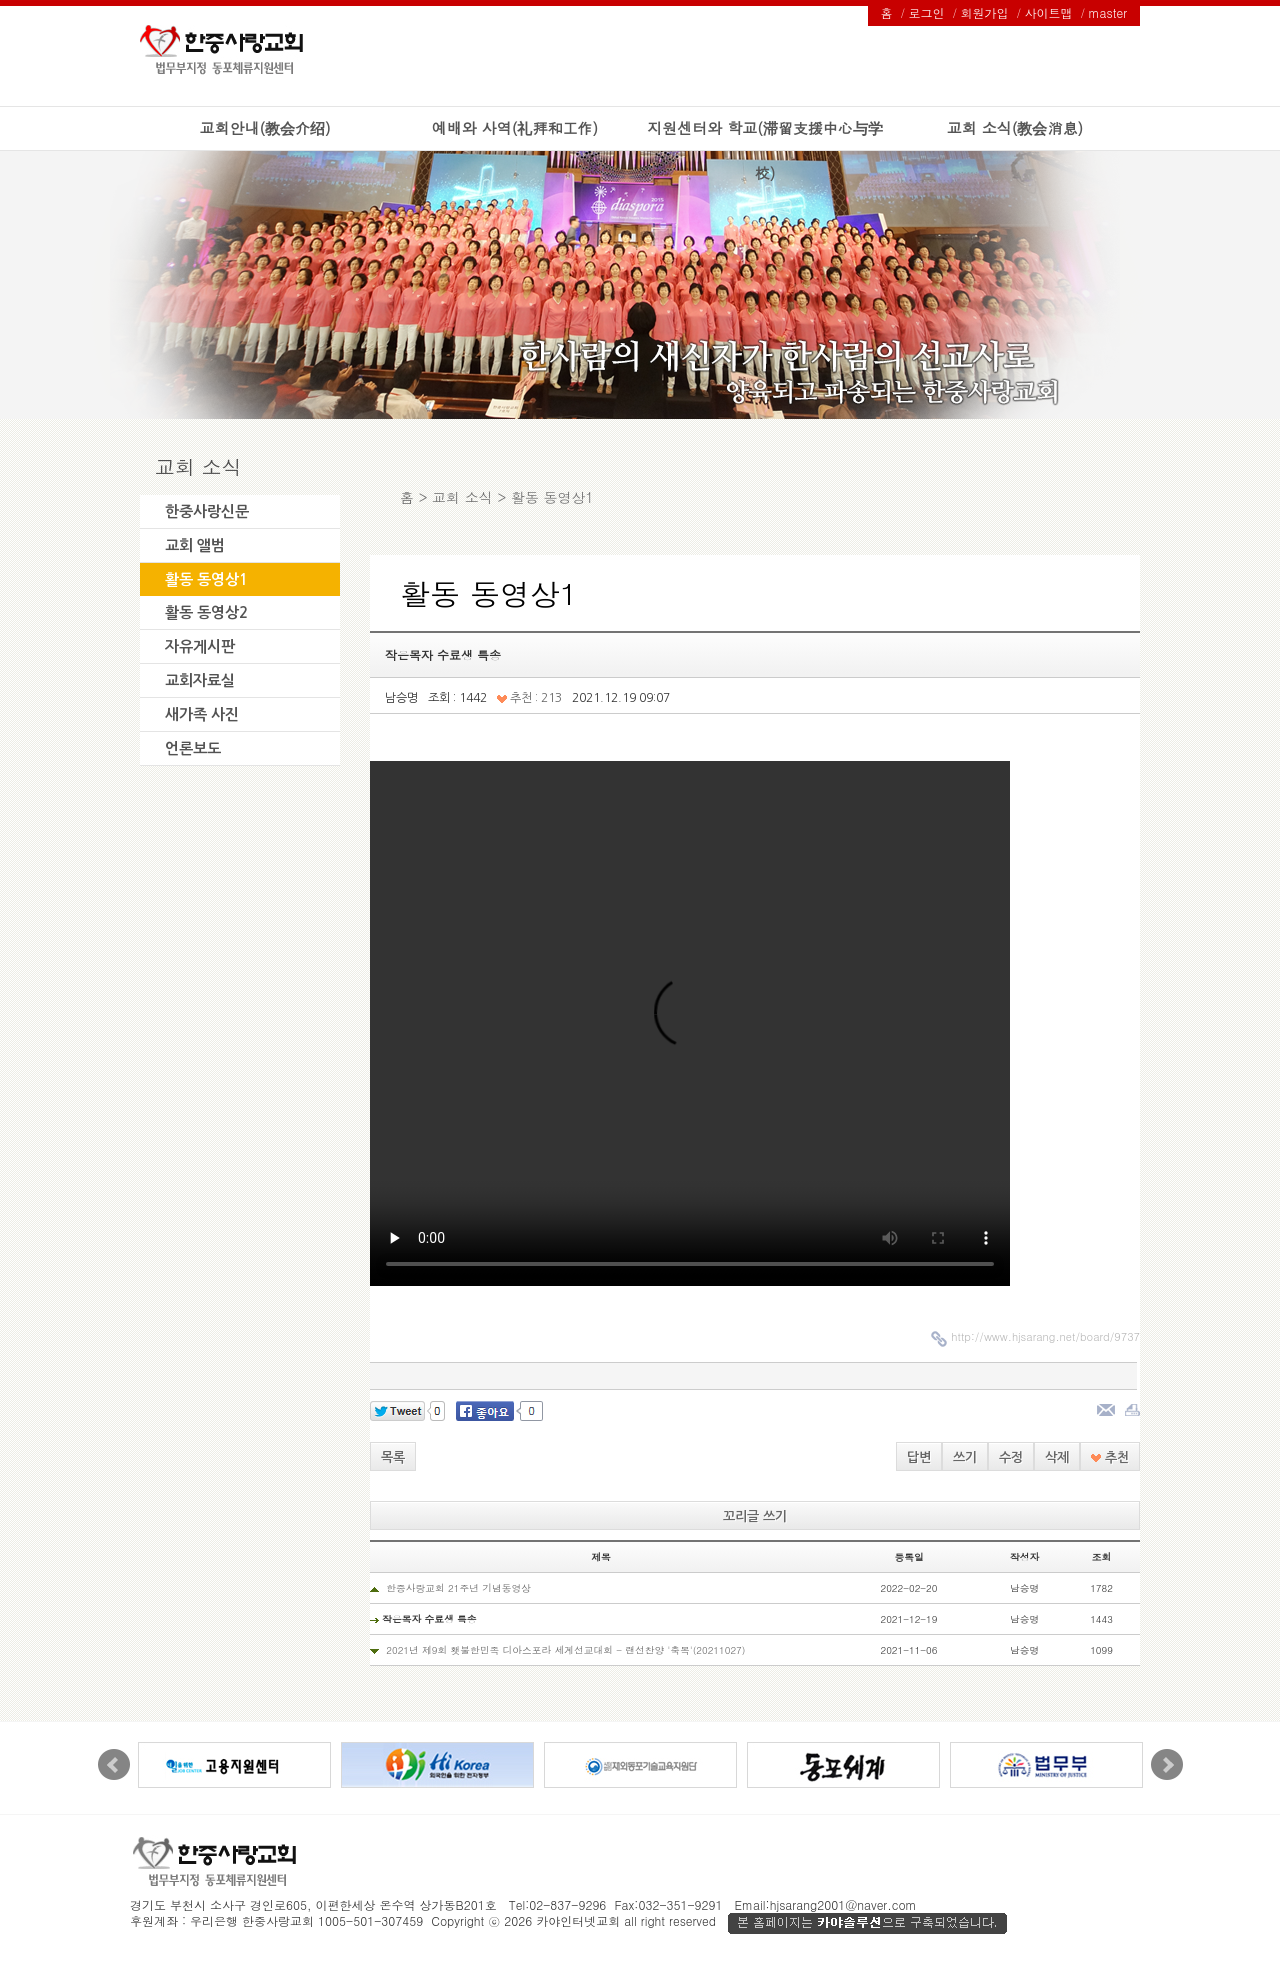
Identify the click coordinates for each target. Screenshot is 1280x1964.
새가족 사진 (202, 714)
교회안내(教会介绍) (264, 127)
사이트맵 (1049, 12)
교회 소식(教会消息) (1015, 127)
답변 (919, 1457)
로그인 (927, 12)
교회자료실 (200, 680)
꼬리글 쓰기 (755, 1516)
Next (1167, 1765)
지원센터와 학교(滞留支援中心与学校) (765, 150)
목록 (393, 1457)
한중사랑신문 (207, 511)
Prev (114, 1765)
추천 (1110, 1457)
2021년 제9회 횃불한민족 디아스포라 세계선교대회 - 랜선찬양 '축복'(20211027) (565, 1650)
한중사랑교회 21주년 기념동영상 (458, 1588)
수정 (1011, 1457)
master (1108, 12)
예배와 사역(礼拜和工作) (515, 127)
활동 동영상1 (206, 579)
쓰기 (965, 1457)
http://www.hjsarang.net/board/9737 (1045, 1336)
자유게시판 (200, 646)
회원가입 (985, 12)
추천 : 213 (529, 698)
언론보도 (193, 748)
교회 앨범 (195, 545)
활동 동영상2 (206, 612)
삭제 (1057, 1457)
